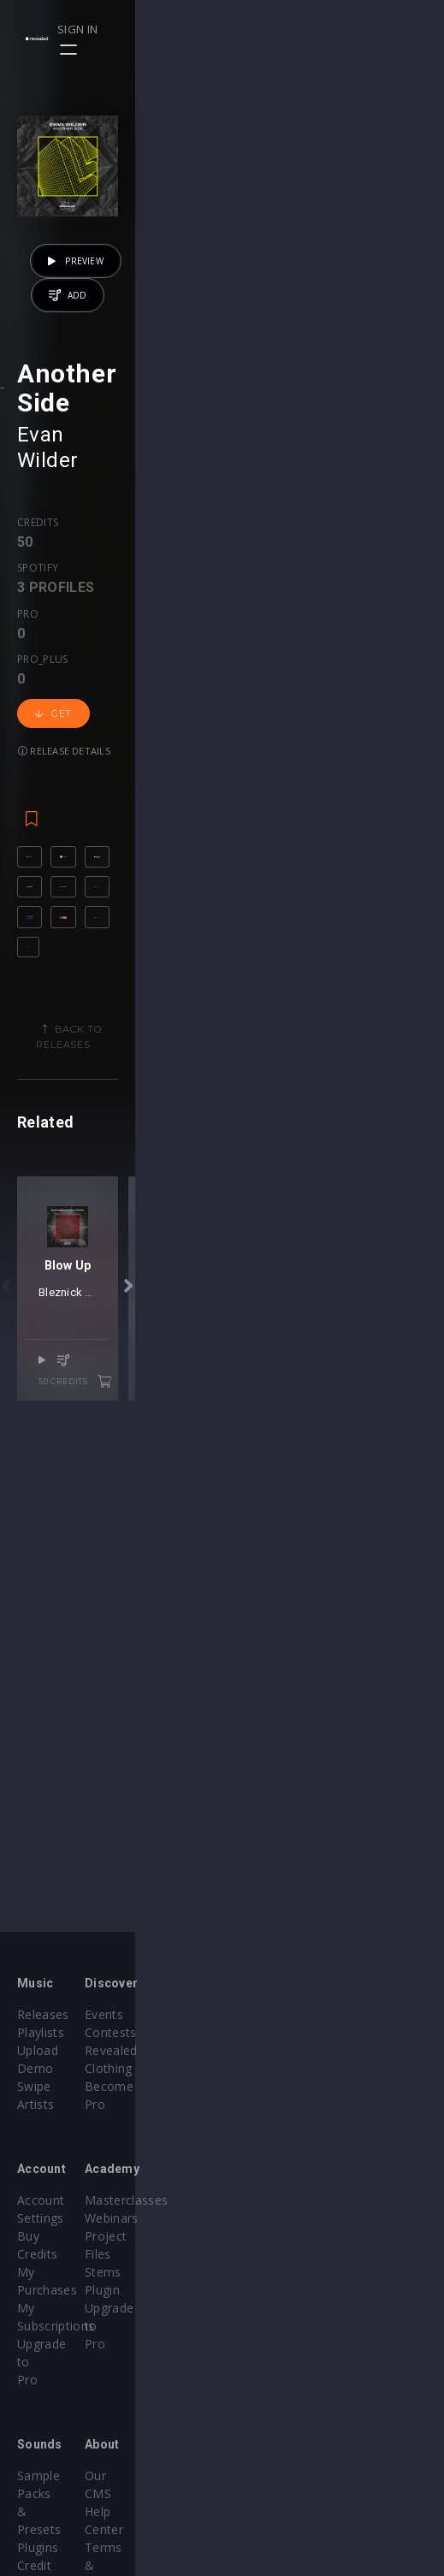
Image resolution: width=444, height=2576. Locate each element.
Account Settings (66, 2182)
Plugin (257, 2254)
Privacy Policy (279, 2421)
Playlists (40, 2032)
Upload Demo (57, 2050)
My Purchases (57, 2218)
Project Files (275, 2218)
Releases (43, 2014)
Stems (258, 2236)
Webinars (266, 2200)
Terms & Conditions (298, 2403)
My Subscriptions (66, 2236)
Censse (269, 1762)
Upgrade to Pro (61, 2254)
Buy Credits (50, 2200)
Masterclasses (281, 2182)
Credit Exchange (63, 2403)
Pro (179, 742)
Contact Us (272, 2457)
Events (259, 2014)
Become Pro (276, 2068)
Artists (35, 2086)
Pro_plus (232, 742)
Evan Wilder (74, 679)
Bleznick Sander (194, 1762)
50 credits (369, 1832)
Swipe (34, 2068)
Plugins (37, 2386)
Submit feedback (288, 2439)
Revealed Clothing (291, 2050)
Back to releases (228, 1207)
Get (310, 758)
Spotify (95, 742)
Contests (266, 2032)
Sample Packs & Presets (87, 2368)
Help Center (274, 2386)
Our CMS (265, 2368)
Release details (64, 795)
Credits (37, 742)
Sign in (368, 29)
